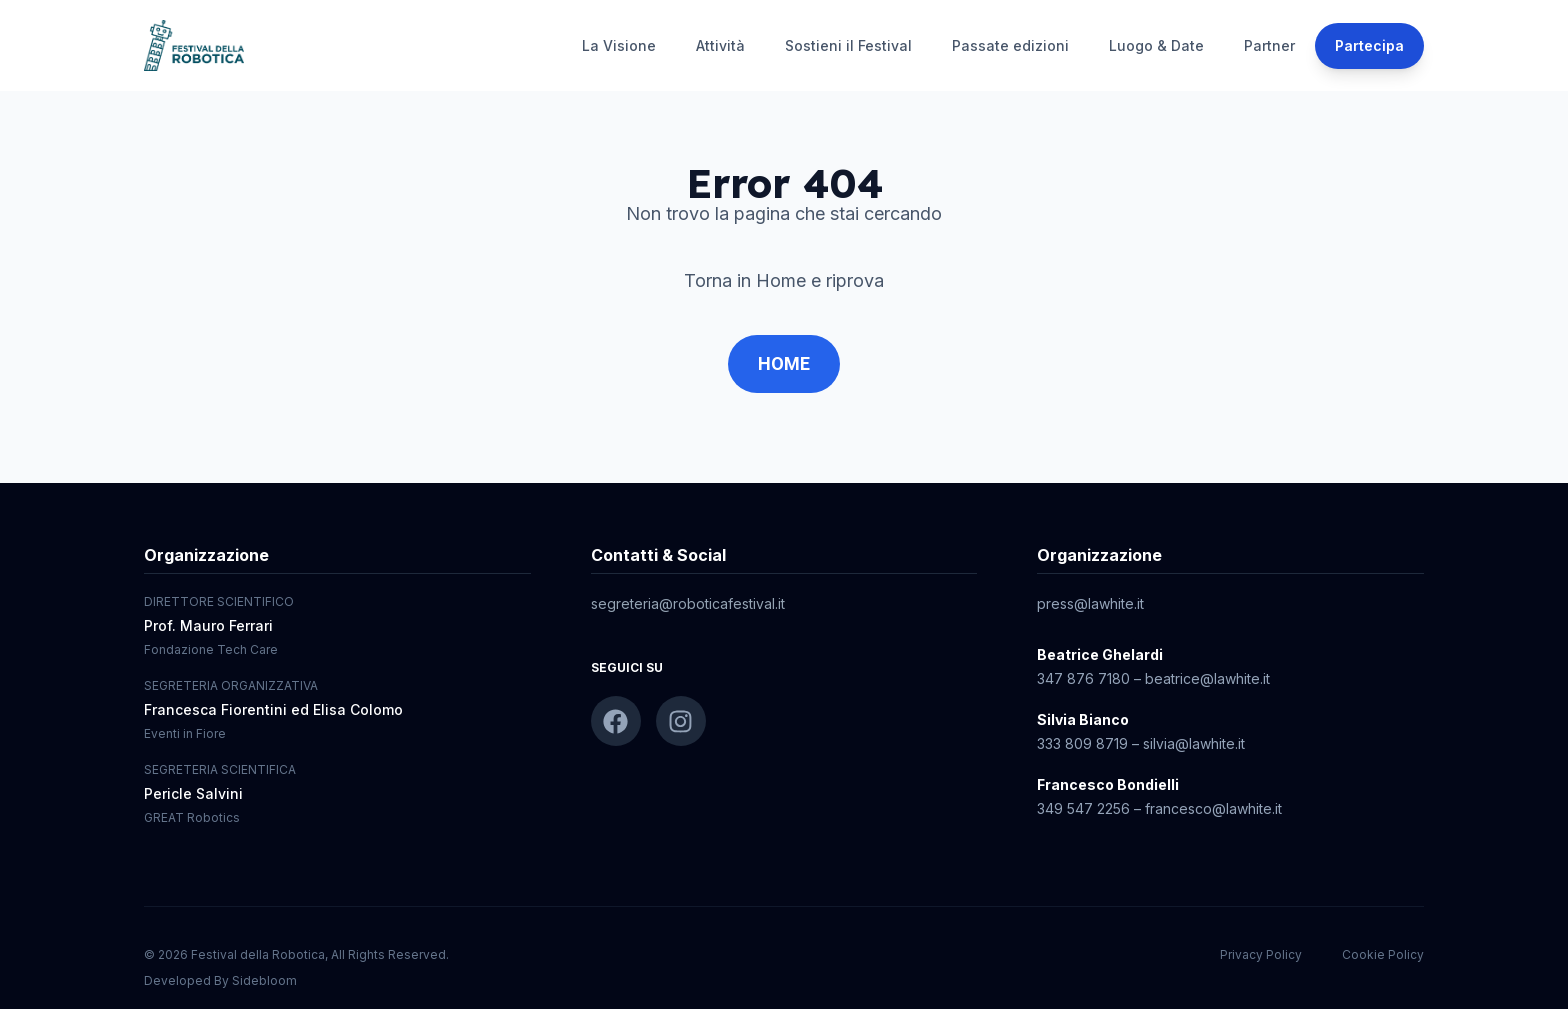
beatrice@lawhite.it (1207, 678)
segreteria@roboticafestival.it (688, 603)
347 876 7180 (1083, 678)
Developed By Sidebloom (220, 980)
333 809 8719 (1082, 743)
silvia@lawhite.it (1194, 743)
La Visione (619, 45)
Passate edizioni (1010, 45)
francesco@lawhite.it (1213, 808)
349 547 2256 (1083, 808)
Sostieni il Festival (848, 45)
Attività (720, 45)
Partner (1269, 45)
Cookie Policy (1383, 954)
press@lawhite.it (1090, 603)
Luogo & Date (1156, 45)
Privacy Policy (1261, 954)
